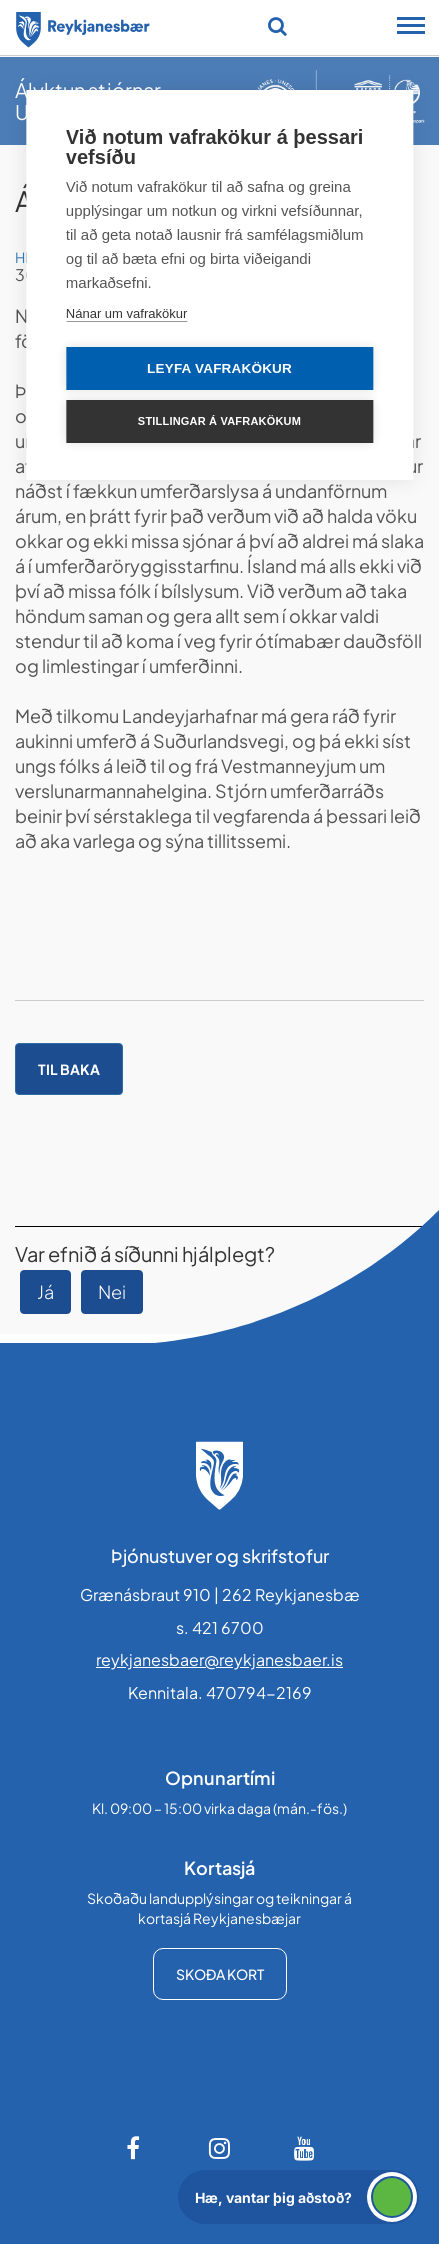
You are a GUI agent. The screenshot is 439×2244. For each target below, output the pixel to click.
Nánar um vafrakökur (126, 313)
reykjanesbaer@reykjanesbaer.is (219, 1659)
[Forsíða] (83, 26)
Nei (112, 1291)
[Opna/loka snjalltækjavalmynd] (411, 28)
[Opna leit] (277, 26)
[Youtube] (305, 2148)
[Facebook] (135, 2148)
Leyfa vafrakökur (219, 368)
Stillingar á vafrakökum (219, 421)
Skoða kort (220, 1974)
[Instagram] (220, 2148)
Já (45, 1291)
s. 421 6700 (220, 1627)
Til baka (69, 1069)
